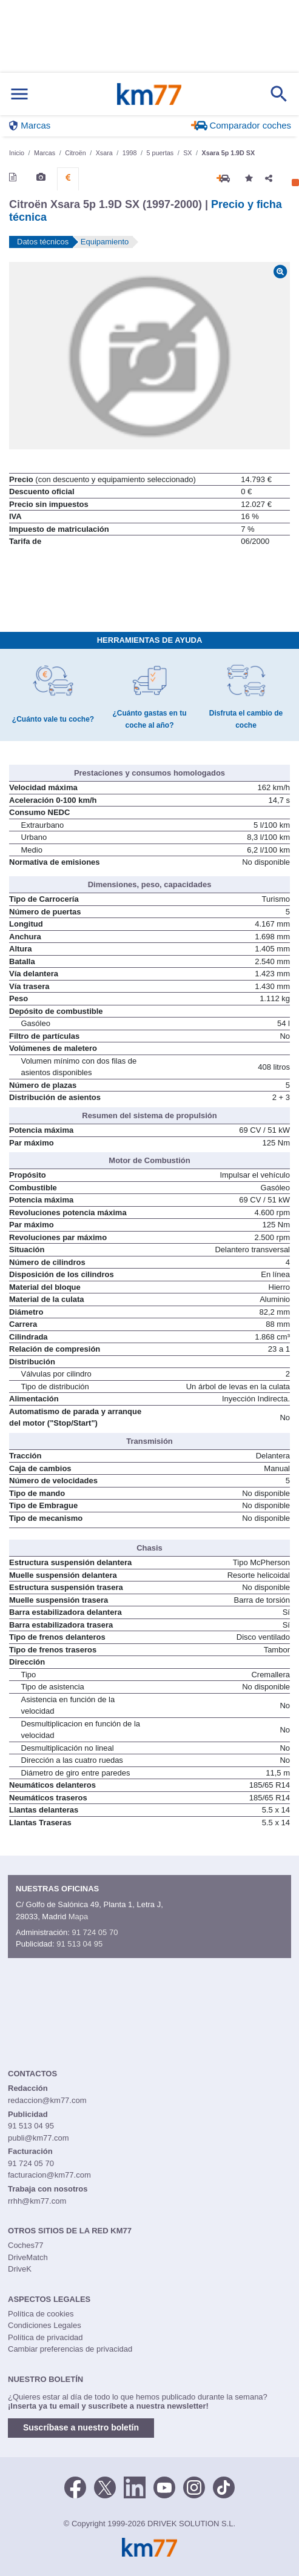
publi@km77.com (38, 2137)
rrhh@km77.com (37, 2200)
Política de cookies (40, 2313)
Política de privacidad (45, 2337)
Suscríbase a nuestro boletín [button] (81, 2427)
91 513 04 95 (79, 1943)
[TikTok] (224, 2487)
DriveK (20, 2268)
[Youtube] (164, 2487)
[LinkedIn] (135, 2487)
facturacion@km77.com (49, 2174)
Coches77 (26, 2245)
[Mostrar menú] (19, 94)
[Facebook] (75, 2487)
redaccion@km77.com (47, 2100)
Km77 (149, 94)
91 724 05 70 (95, 1932)
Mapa (79, 1916)
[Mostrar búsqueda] (279, 94)
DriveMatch (28, 2257)
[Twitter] (105, 2487)
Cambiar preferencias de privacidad (70, 2348)
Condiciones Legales (44, 2325)
